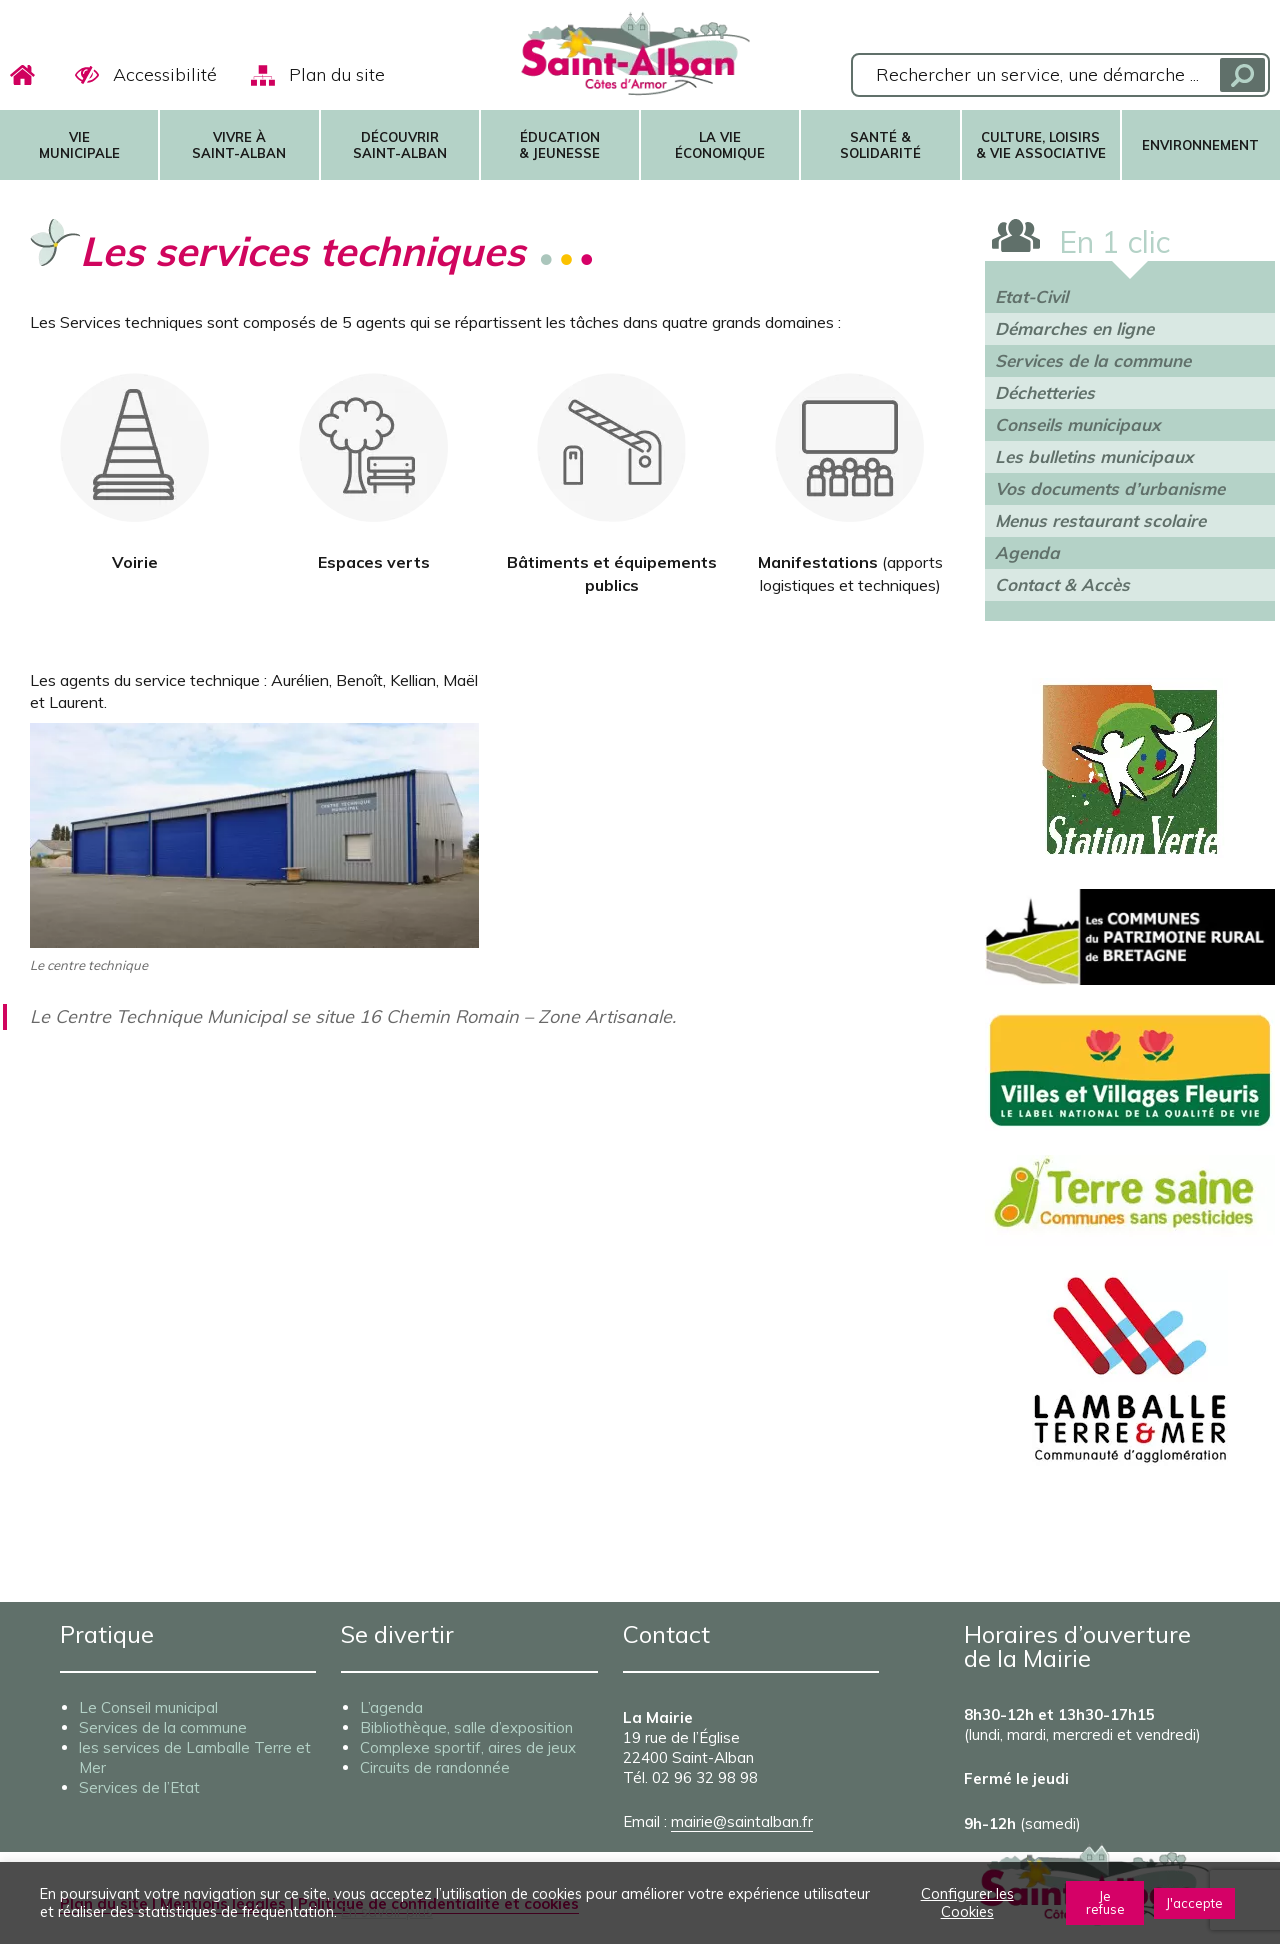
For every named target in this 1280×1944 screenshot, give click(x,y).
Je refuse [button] (1105, 1902)
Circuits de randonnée (435, 1767)
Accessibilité (165, 74)
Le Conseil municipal (148, 1707)
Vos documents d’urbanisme (1110, 488)
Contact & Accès (1062, 584)
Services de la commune (1093, 360)
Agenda (1027, 552)
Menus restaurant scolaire (1100, 520)
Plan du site (337, 74)
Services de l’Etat (139, 1787)
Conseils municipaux (1077, 424)
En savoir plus (387, 1912)
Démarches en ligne (1074, 328)
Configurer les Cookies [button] (967, 1903)
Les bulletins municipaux (1094, 456)
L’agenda (391, 1707)
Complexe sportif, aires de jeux (468, 1747)
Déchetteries (1045, 392)
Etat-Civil (1031, 296)
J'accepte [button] (1194, 1903)
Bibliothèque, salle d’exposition (466, 1727)
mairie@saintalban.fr (742, 1821)
